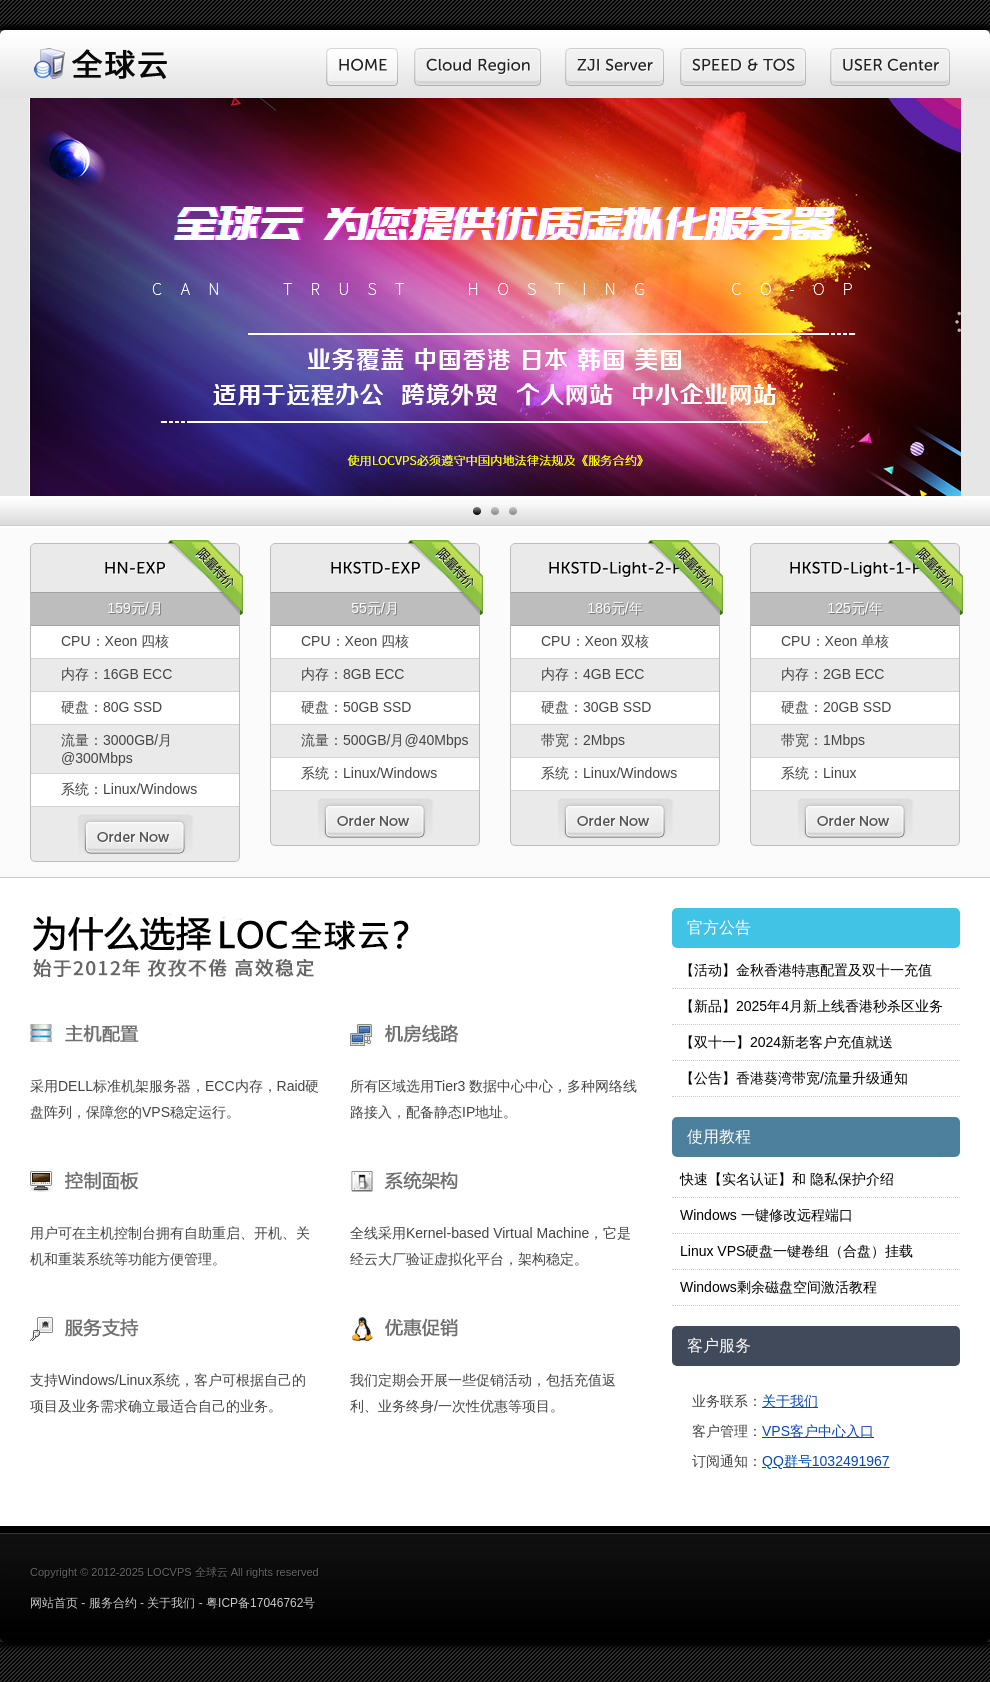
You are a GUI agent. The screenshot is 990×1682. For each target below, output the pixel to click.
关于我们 (790, 1401)
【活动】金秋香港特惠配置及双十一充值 (806, 970)
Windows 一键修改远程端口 (766, 1215)
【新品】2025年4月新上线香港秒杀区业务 (811, 1006)
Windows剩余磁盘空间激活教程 (778, 1287)
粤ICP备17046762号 (260, 1603)
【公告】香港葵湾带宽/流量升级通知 (794, 1078)
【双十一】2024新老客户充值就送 (786, 1042)
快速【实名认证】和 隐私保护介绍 (787, 1179)
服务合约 (113, 1603)
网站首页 (54, 1603)
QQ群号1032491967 (826, 1461)
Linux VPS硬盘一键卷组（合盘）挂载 (796, 1251)
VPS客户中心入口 (818, 1431)
